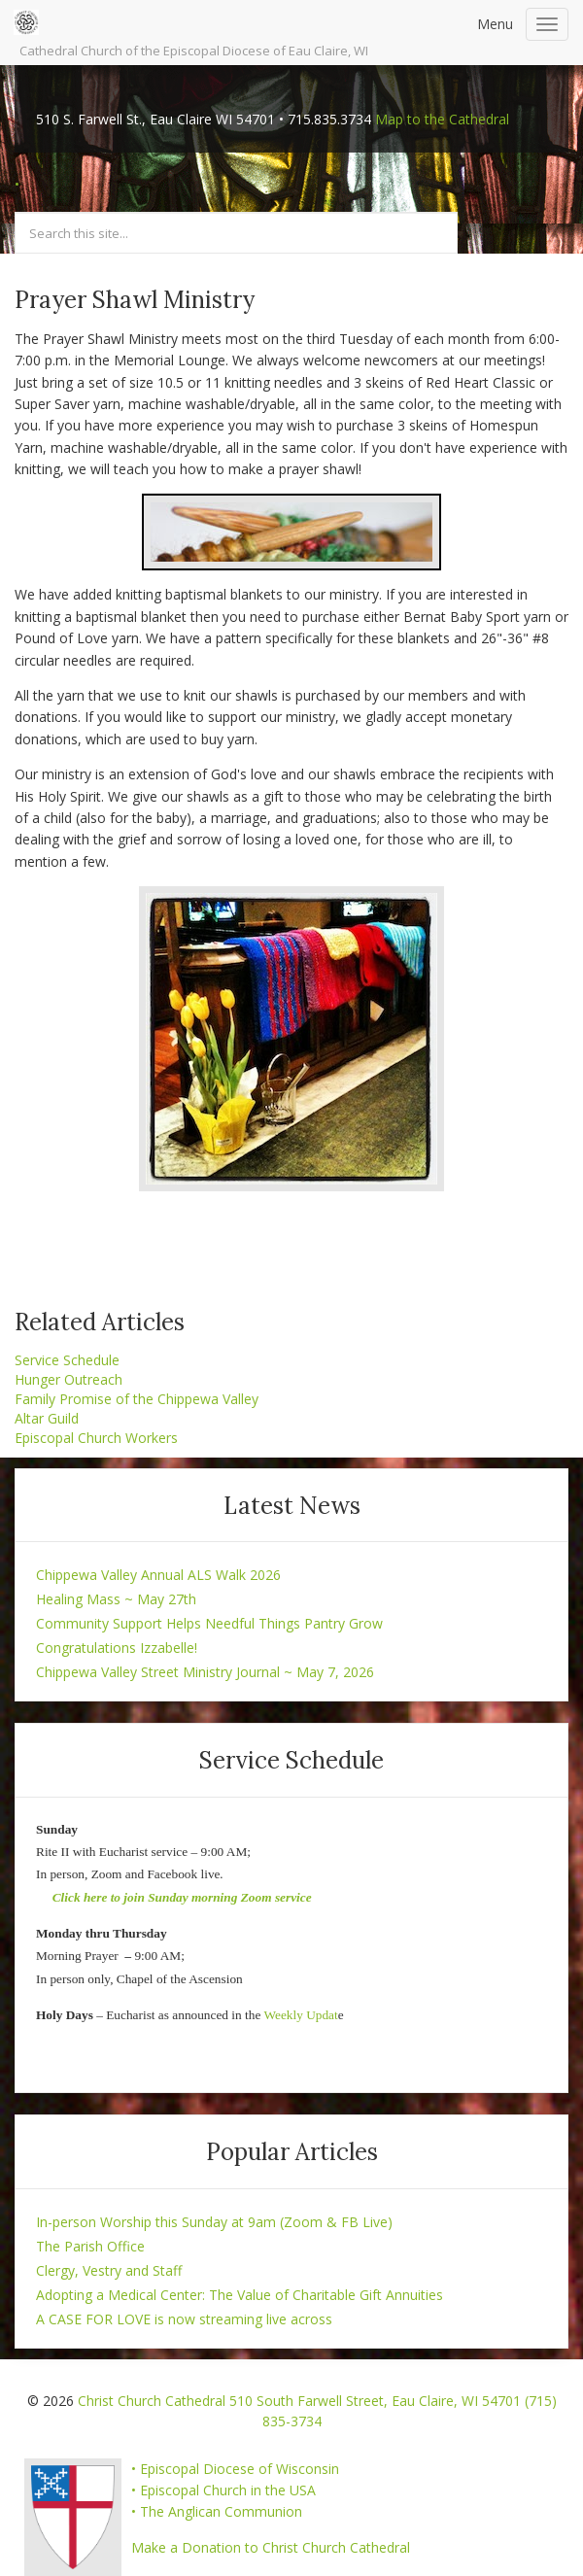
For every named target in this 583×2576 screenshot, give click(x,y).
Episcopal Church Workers (96, 1437)
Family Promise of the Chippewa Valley (136, 1399)
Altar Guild (47, 1418)
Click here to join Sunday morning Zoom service (182, 1897)
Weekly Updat (300, 2015)
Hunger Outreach (68, 1379)
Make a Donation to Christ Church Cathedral (270, 2547)
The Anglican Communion (221, 2511)
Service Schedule (67, 1360)
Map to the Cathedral (442, 119)
